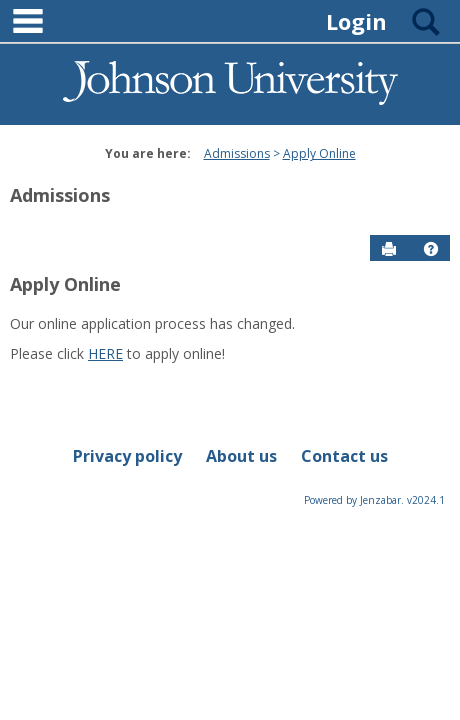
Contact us (344, 456)
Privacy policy (127, 456)
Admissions (237, 153)
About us (241, 456)
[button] (431, 249)
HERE (105, 353)
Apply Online (319, 153)
